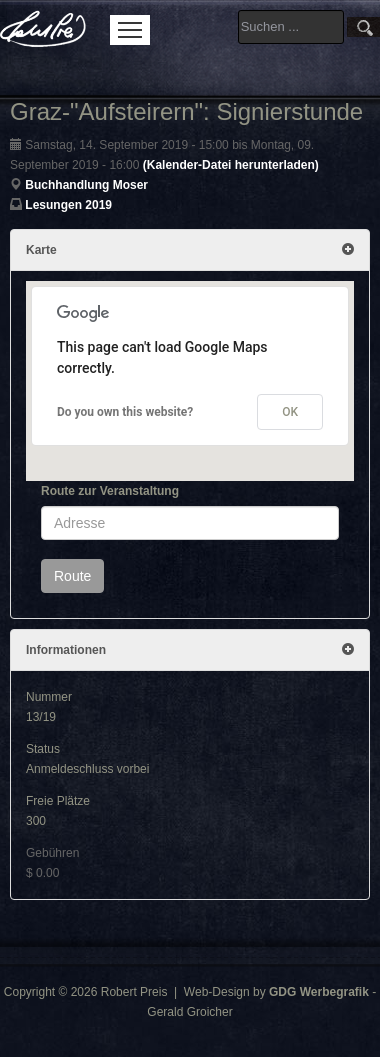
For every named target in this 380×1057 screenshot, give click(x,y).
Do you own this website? (125, 412)
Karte (190, 250)
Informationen (190, 650)
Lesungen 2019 (68, 205)
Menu (130, 30)
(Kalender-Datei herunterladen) (231, 165)
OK (290, 412)
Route (72, 576)
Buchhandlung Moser (86, 185)
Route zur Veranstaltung (110, 491)
